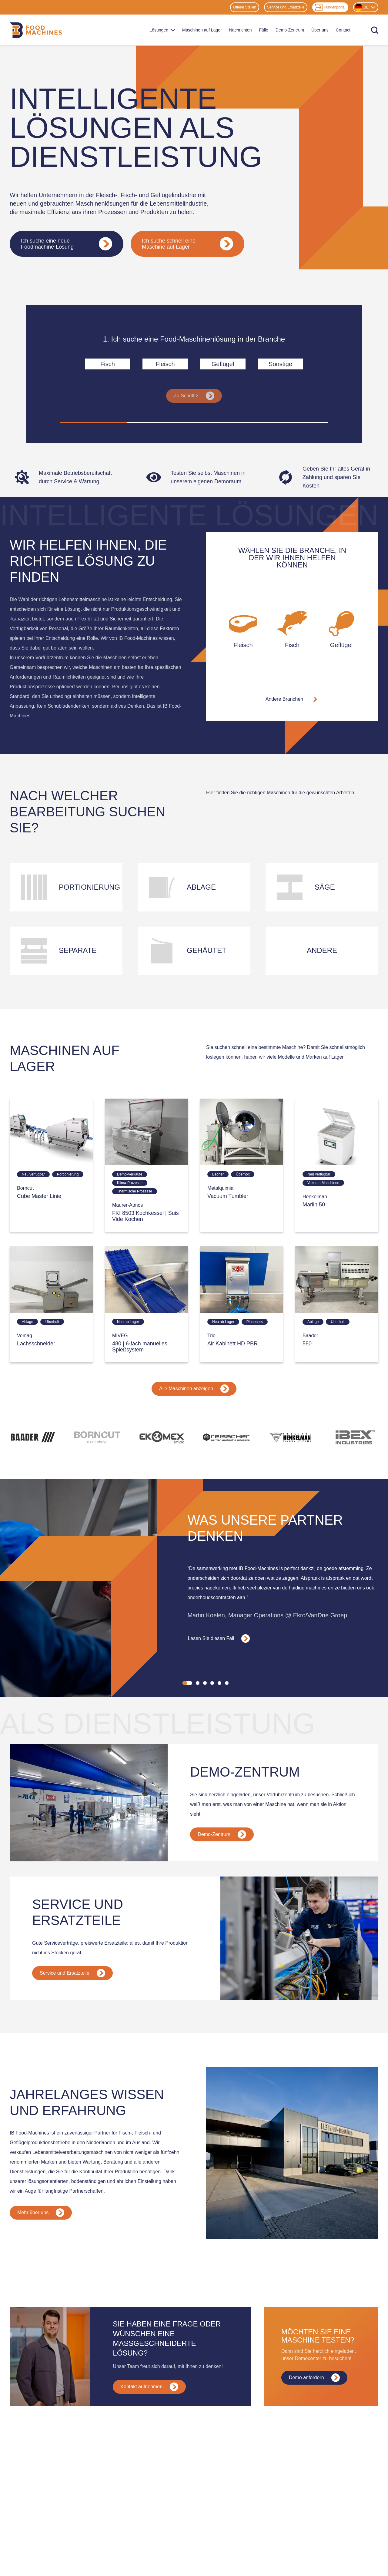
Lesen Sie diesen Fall (219, 1638)
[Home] (36, 30)
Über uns (320, 30)
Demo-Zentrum (290, 30)
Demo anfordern (314, 2377)
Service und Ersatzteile (285, 7)
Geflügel (223, 364)
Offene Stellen (244, 7)
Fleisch (165, 364)
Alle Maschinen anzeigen (194, 1388)
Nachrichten (240, 30)
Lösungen (162, 30)
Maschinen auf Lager (202, 30)
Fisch (107, 364)
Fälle (263, 30)
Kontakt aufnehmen (149, 2387)
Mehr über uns (40, 2212)
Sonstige (280, 364)
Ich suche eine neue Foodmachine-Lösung (66, 243)
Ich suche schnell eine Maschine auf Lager (187, 243)
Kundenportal (330, 7)
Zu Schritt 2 (194, 396)
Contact (343, 30)
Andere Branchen (292, 699)
